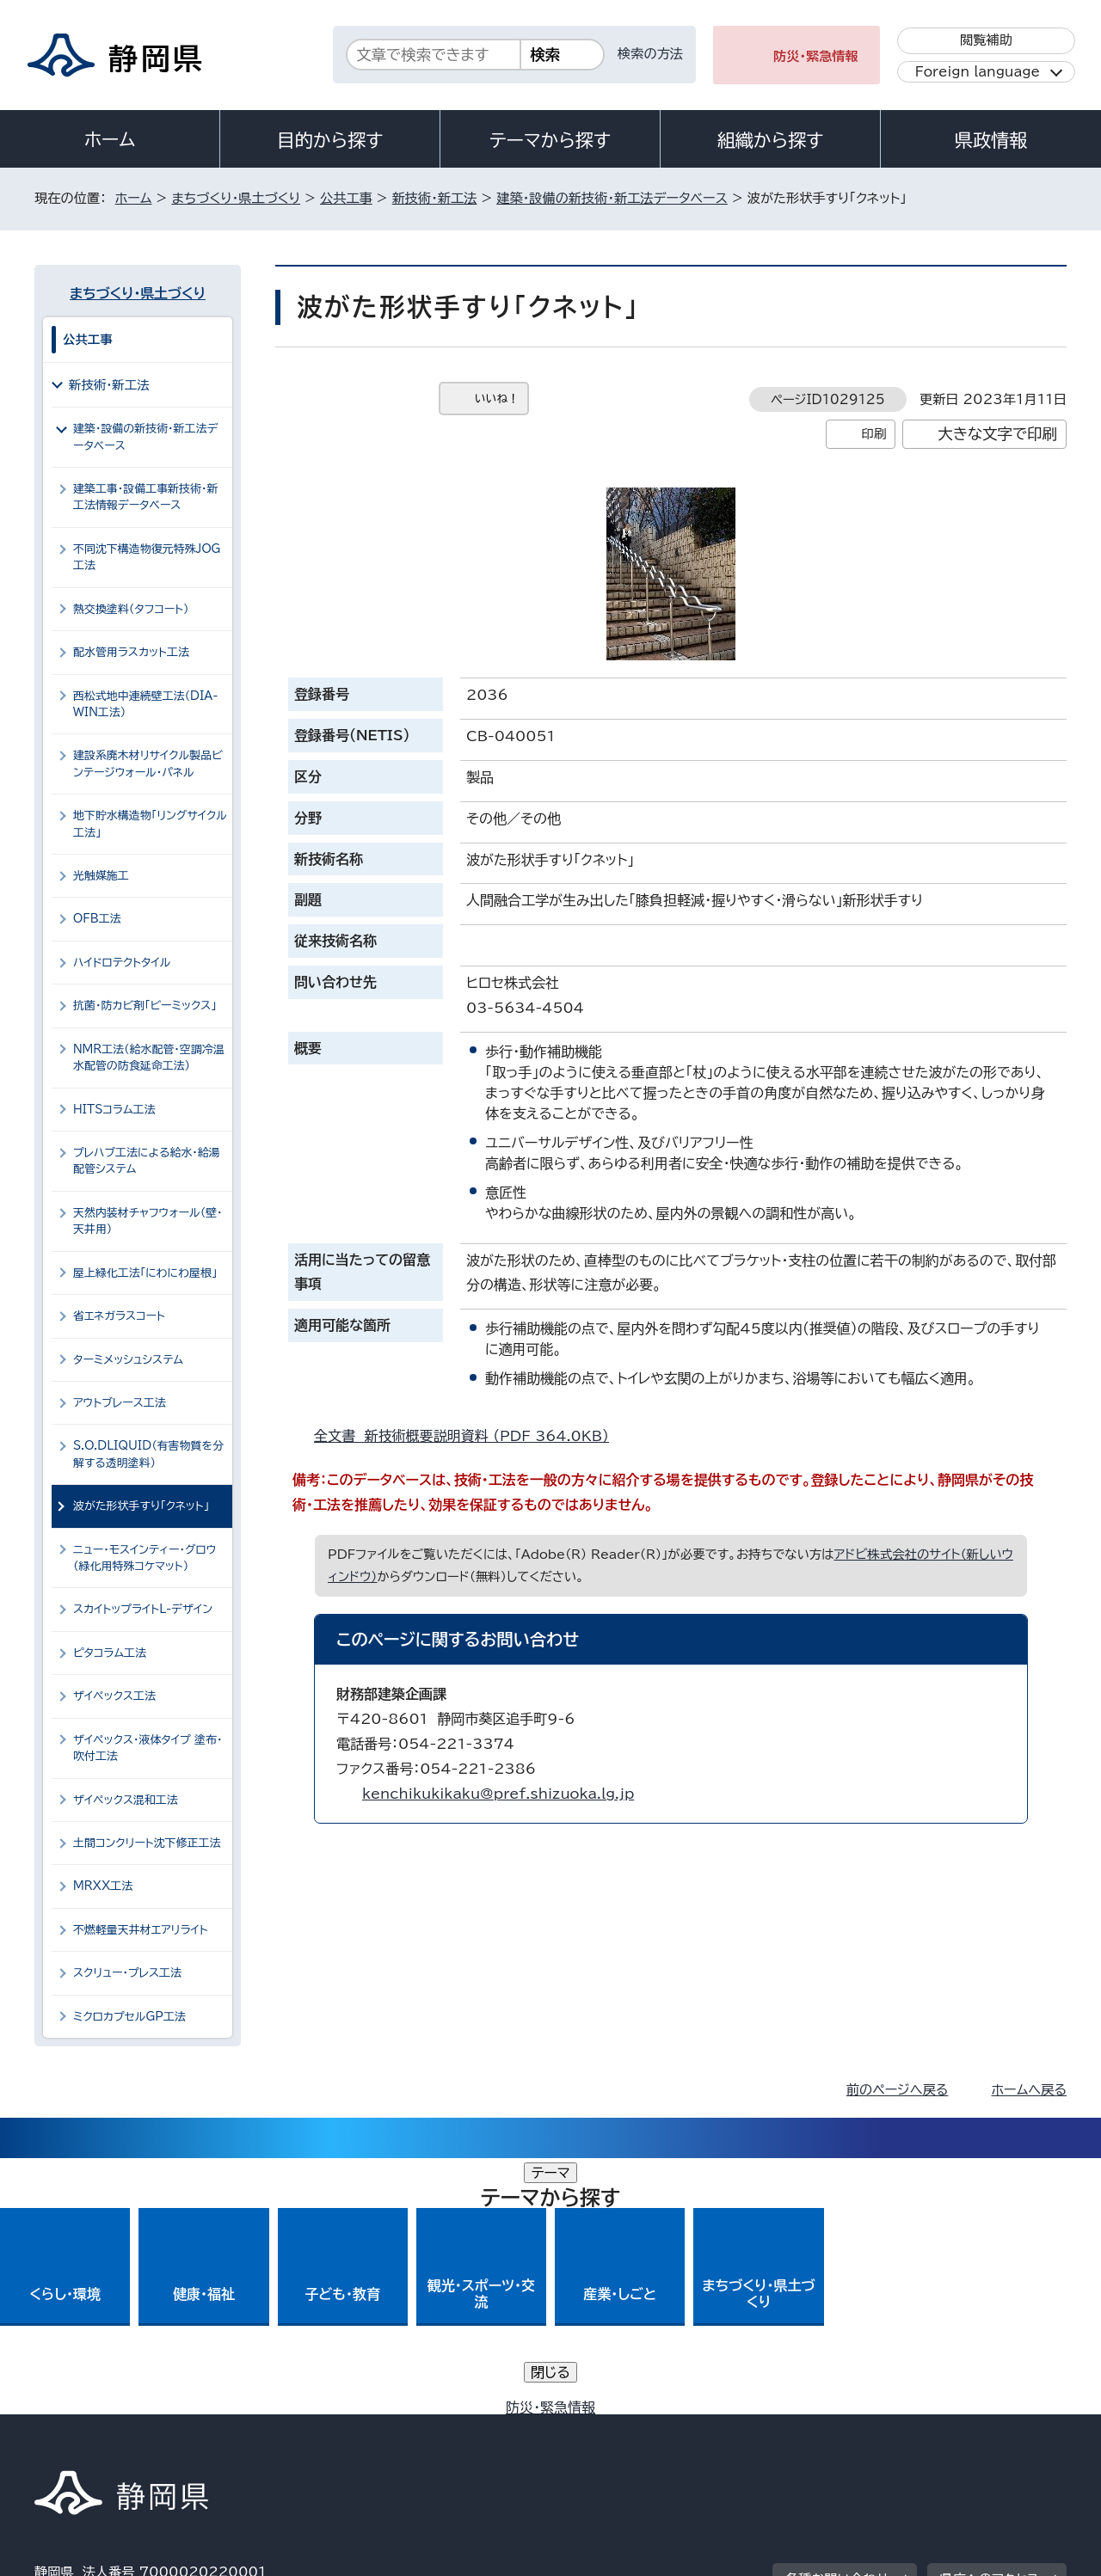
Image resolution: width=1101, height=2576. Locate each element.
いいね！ (497, 398)
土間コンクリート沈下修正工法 (146, 1843)
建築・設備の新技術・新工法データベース (612, 198)
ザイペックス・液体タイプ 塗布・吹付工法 (147, 1748)
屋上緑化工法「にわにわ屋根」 (145, 1273)
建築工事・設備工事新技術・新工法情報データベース (145, 497)
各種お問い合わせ (837, 2322)
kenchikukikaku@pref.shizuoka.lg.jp (498, 1793)
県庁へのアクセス (989, 2322)
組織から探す (770, 140)
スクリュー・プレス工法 (127, 1972)
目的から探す (330, 140)
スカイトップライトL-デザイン (142, 1609)
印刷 (873, 433)
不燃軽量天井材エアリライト (140, 1929)
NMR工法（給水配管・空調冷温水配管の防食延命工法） (149, 1057)
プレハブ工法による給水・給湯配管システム (146, 1161)
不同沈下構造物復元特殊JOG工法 (147, 557)
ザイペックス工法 (114, 1696)
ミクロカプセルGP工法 (129, 2016)
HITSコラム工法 (114, 1109)
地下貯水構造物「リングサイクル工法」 (150, 823)
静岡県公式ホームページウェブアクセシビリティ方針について (607, 2429)
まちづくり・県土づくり (235, 198)
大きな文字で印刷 (997, 433)
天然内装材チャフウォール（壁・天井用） (148, 1221)
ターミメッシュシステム (128, 1359)
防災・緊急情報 (815, 56)
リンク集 (865, 2429)
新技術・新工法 (434, 198)
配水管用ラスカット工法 (131, 652)
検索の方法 (650, 53)
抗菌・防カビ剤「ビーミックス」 (145, 1005)
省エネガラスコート (119, 1316)
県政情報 (991, 140)
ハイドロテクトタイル (121, 962)
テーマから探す (550, 140)
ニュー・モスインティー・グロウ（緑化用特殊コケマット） (145, 1558)
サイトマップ (985, 2429)
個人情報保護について (307, 2429)
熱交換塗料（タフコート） (131, 609)
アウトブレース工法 (119, 1402)
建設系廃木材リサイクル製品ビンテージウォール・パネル (148, 763)
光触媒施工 (101, 875)
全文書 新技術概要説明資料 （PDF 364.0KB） (469, 1436)
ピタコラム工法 (109, 1653)
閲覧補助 (986, 40)
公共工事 (346, 198)
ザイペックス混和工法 (125, 1800)
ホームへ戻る (1029, 2089)
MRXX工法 (102, 1886)
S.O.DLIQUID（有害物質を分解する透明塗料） (148, 1454)
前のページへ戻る (897, 2089)
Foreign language (977, 71)
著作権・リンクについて (115, 2429)
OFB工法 (97, 918)
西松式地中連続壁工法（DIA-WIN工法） (145, 704)
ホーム (110, 139)
